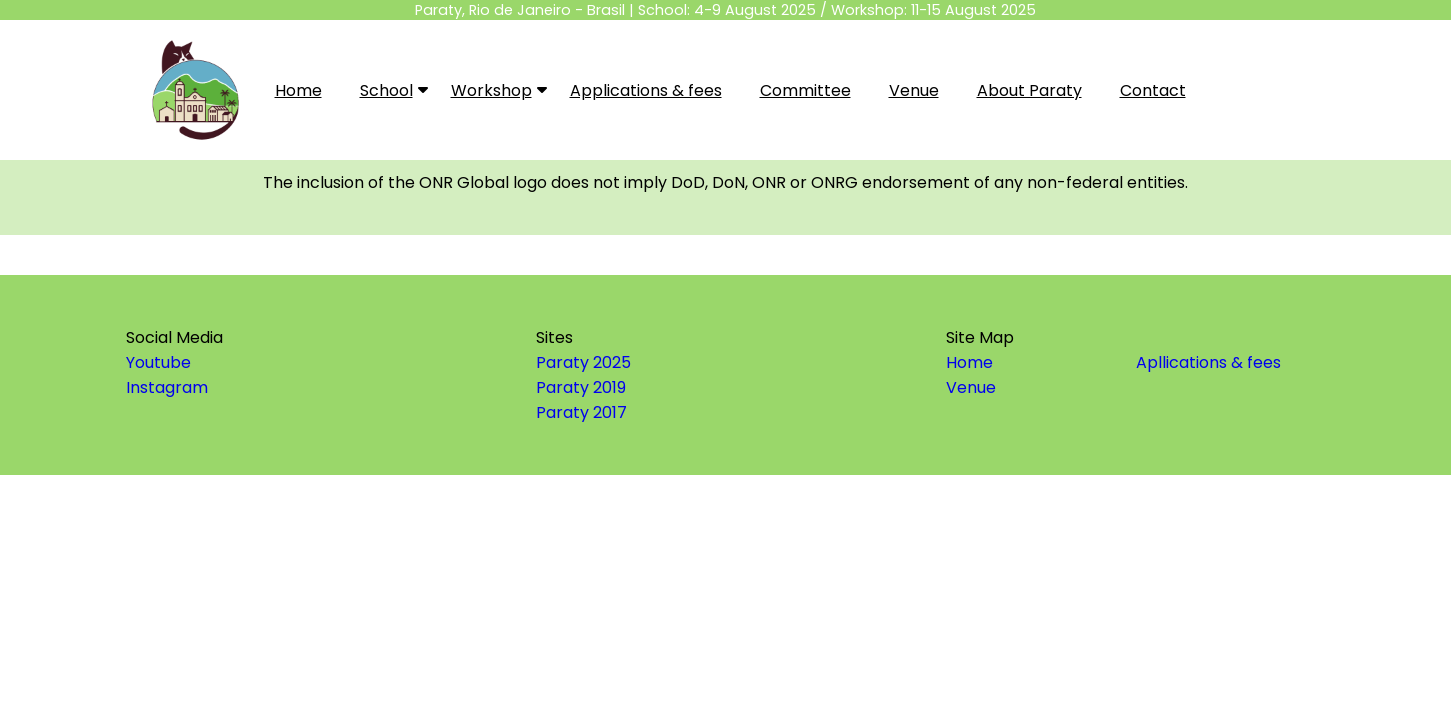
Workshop (496, 90)
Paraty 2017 (581, 412)
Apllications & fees (1208, 362)
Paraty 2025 (583, 362)
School (391, 90)
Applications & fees (646, 90)
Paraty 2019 (581, 387)
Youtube (158, 362)
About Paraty (1029, 90)
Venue (914, 90)
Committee (805, 90)
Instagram (167, 387)
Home (298, 90)
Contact (1153, 90)
